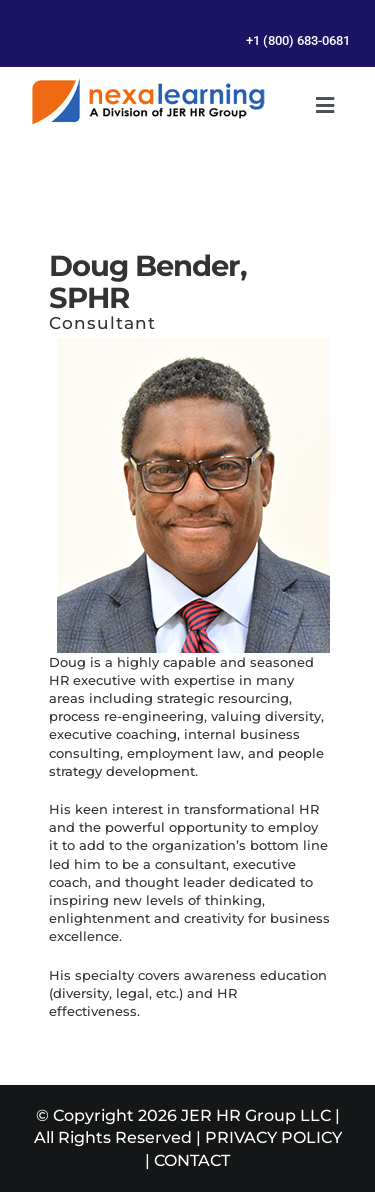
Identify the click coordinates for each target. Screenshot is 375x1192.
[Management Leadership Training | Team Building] (148, 85)
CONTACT (192, 1160)
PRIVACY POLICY (273, 1137)
